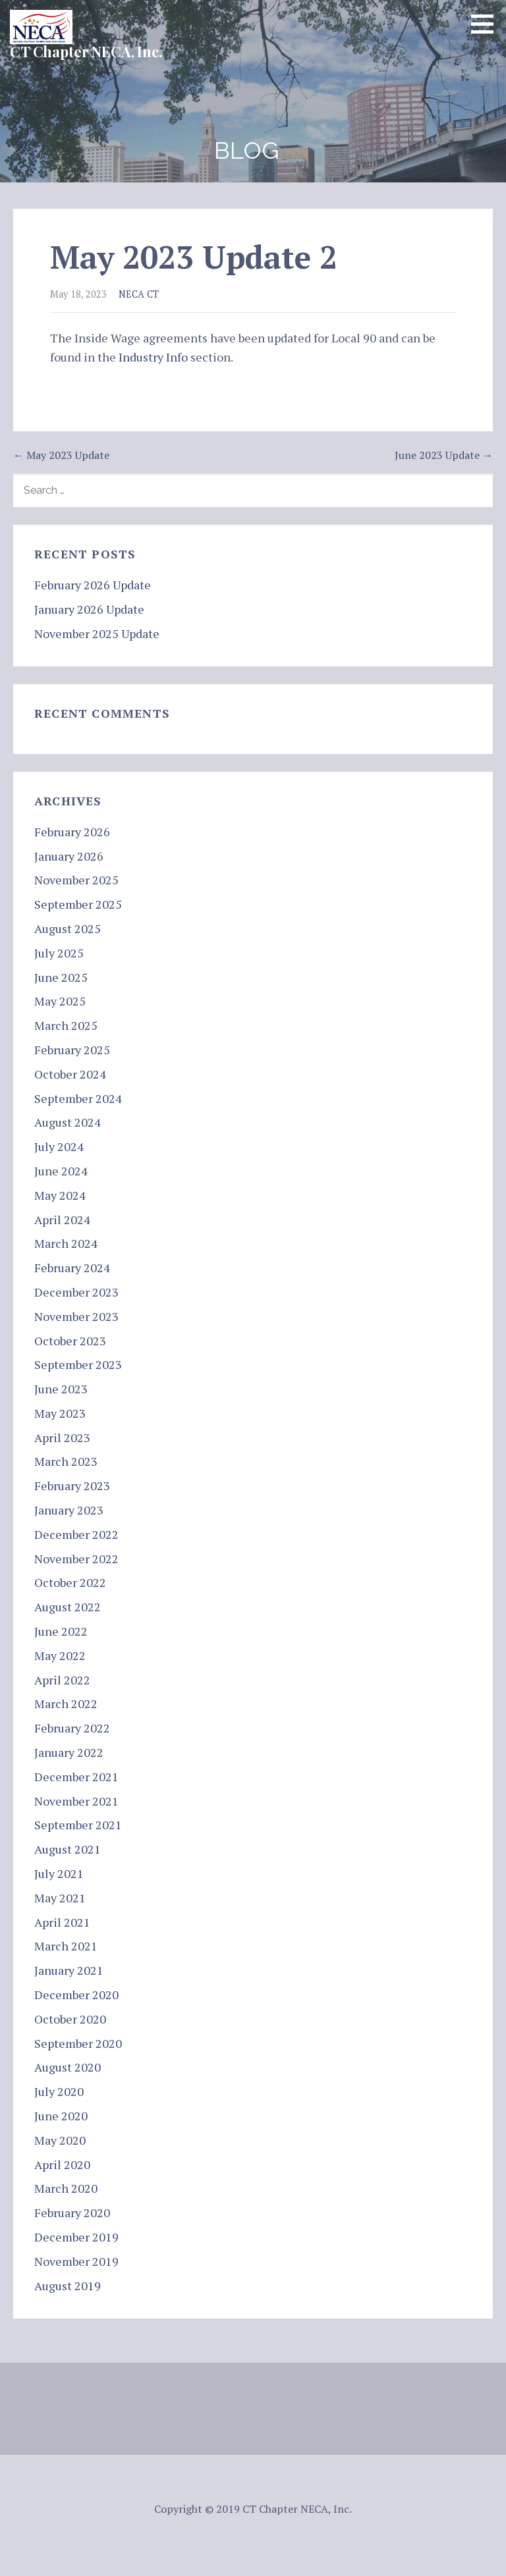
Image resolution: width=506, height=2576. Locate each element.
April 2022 (62, 1680)
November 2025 (76, 880)
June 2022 (61, 1631)
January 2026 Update (89, 609)
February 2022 (72, 1728)
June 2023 (61, 1389)
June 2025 (61, 977)
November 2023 (76, 1316)
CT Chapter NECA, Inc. (86, 51)
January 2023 (68, 1510)
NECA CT (139, 294)
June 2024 (61, 1171)
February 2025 (72, 1050)
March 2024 (66, 1243)
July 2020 (59, 2091)
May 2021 (60, 1898)
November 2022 (76, 1559)
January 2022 (68, 1752)
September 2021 (78, 1825)
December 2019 (76, 2237)
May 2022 (60, 1655)
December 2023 (76, 1292)
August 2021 (67, 1849)
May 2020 (60, 2140)
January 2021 (68, 1970)
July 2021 (59, 1873)
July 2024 (59, 1146)
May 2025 (60, 1001)
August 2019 (67, 2286)
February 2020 (72, 2212)
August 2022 (67, 1607)
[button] (487, 24)
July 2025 (59, 953)
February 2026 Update (92, 585)
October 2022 (70, 1582)
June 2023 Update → (444, 455)
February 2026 (72, 832)
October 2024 (70, 1074)
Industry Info (153, 357)
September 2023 (78, 1364)
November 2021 (76, 1801)
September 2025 (78, 904)
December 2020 (76, 1994)
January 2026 (68, 856)
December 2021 (76, 1776)
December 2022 (76, 1534)
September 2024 (78, 1098)
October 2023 (70, 1341)
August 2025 (67, 928)
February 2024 (72, 1267)
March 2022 (66, 1703)
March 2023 (66, 1461)
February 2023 (72, 1485)
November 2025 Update (96, 633)
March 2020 (66, 2188)
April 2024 (62, 1219)
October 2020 (70, 2019)
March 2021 (66, 1946)
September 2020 (78, 2043)
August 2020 (67, 2067)
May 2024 (60, 1195)
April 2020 (62, 2164)
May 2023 (60, 1413)
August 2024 (67, 1122)
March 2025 (66, 1025)
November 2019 (76, 2261)
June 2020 (61, 2116)
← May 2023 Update (61, 455)
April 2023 (62, 1437)
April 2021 (62, 1922)
